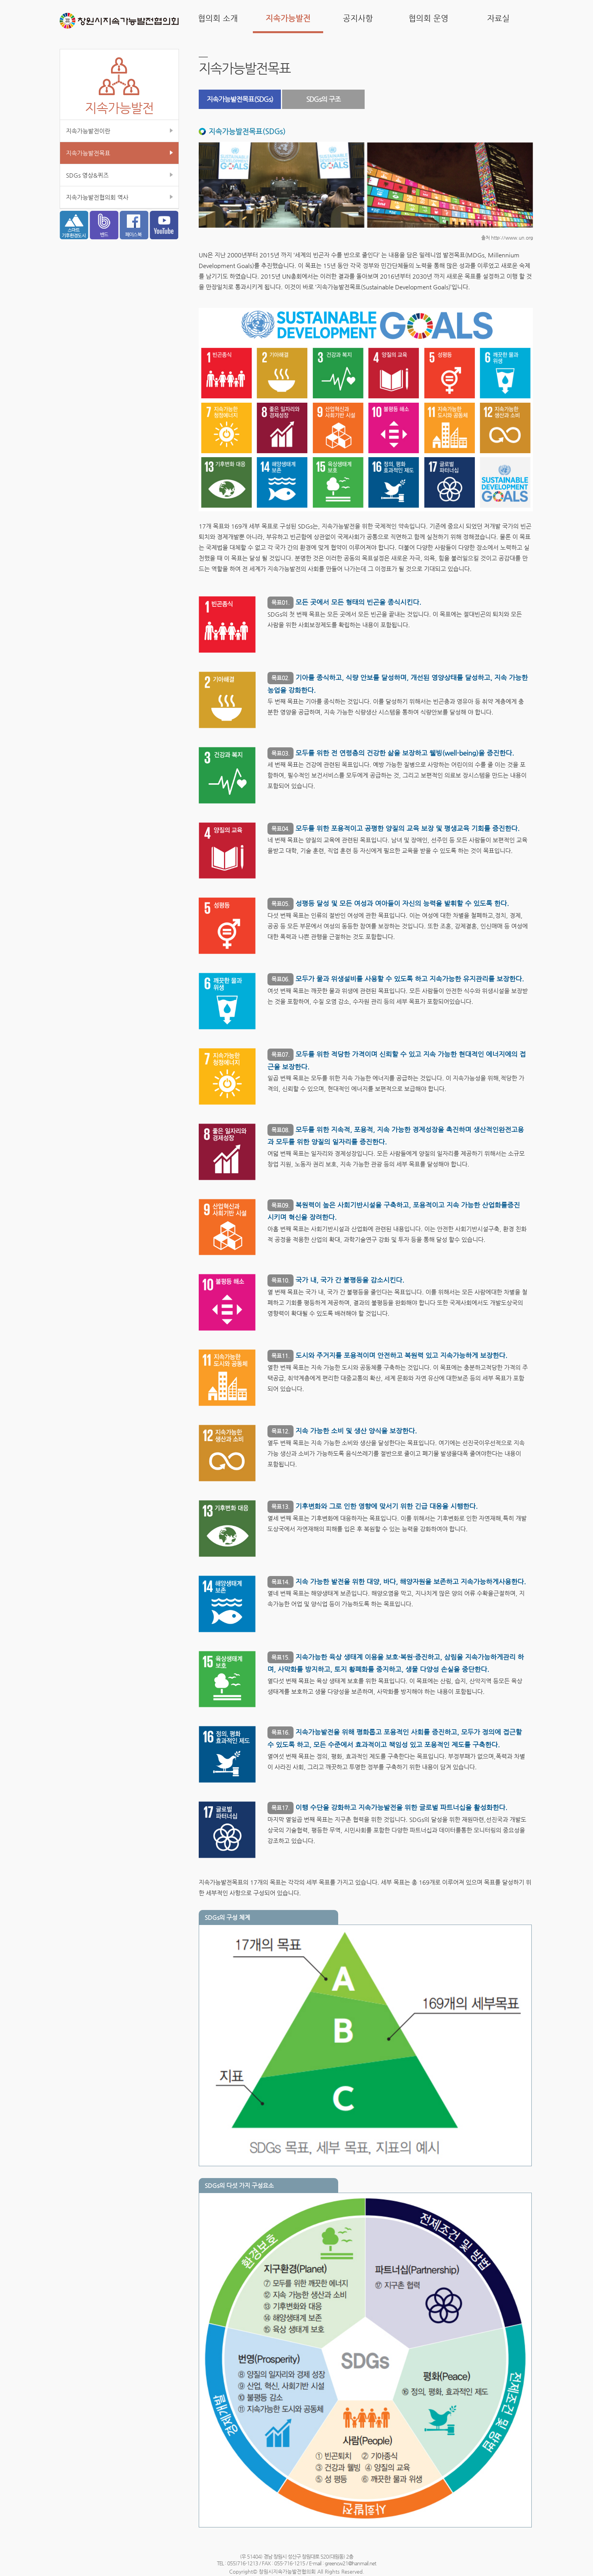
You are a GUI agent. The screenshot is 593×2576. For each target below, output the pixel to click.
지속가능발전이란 (88, 131)
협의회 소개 (218, 18)
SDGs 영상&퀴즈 (87, 175)
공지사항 (358, 18)
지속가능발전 (288, 18)
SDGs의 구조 (323, 99)
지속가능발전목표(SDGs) (240, 99)
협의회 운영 (428, 18)
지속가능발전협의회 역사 (97, 197)
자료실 (498, 18)
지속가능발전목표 (88, 153)
